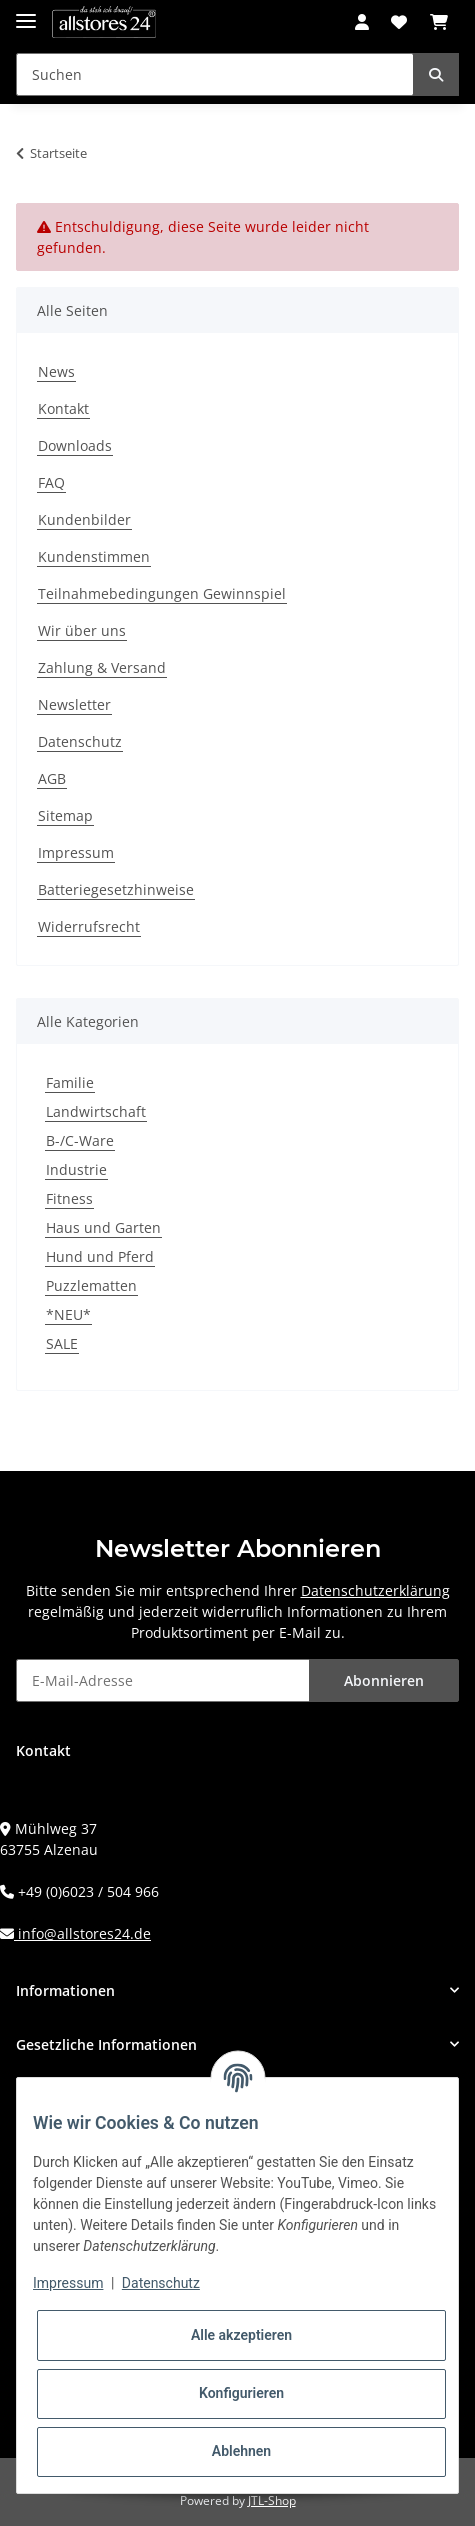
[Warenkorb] (439, 22)
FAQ (51, 482)
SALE (62, 1343)
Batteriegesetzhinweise (116, 889)
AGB (52, 778)
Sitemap (65, 815)
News (56, 371)
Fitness (69, 1198)
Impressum (76, 852)
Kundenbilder (84, 519)
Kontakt (63, 408)
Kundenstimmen (94, 556)
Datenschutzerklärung (375, 1590)
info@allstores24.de (82, 1933)
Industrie (76, 1169)
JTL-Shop (272, 2500)
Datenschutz (80, 741)
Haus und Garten (103, 1227)
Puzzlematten (91, 1285)
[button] (362, 22)
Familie (70, 1082)
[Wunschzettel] (399, 22)
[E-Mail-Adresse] (163, 1680)
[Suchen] (215, 74)
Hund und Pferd (100, 1256)
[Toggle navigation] (26, 12)
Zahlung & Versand (102, 667)
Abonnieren (384, 1680)
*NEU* (68, 1314)
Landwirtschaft (96, 1111)
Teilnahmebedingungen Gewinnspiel (162, 593)
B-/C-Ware (80, 1140)
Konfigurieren (241, 2393)
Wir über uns (82, 630)
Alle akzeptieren (241, 2335)
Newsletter (74, 704)
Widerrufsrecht (89, 926)
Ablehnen (241, 2451)
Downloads (75, 445)
